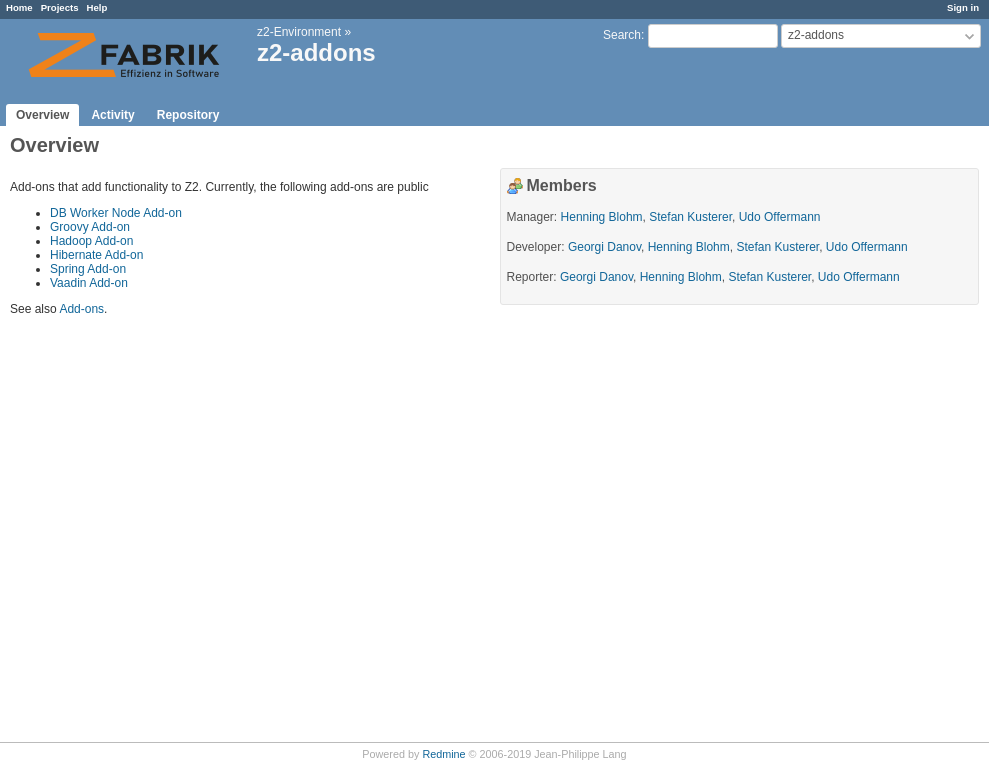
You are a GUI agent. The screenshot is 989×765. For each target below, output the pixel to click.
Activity (112, 115)
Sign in (963, 7)
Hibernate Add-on (96, 255)
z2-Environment (299, 32)
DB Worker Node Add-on (116, 213)
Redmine (443, 754)
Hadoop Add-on (91, 241)
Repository (188, 115)
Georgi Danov (604, 247)
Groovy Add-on (90, 227)
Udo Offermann (780, 217)
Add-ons (81, 309)
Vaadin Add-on (89, 283)
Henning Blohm (602, 217)
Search (622, 35)
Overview (42, 115)
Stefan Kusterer (690, 217)
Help (97, 7)
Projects (60, 7)
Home (19, 7)
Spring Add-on (88, 269)
